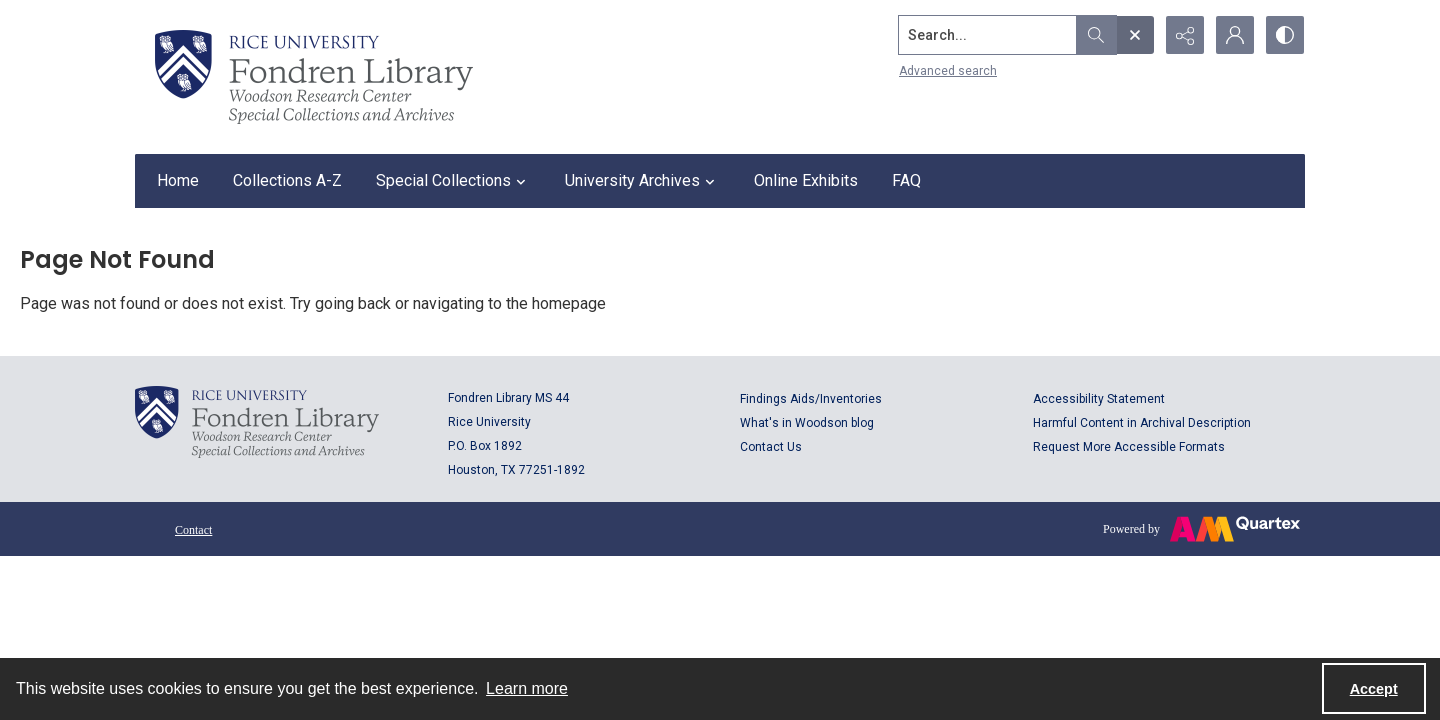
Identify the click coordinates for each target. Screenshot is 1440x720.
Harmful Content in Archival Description (1142, 423)
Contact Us (771, 447)
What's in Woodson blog (807, 423)
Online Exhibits (806, 180)
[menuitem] (193, 529)
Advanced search (948, 71)
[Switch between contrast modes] (1285, 35)
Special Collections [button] (453, 181)
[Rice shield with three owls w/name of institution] (314, 77)
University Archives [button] (642, 181)
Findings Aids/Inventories (811, 399)
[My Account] (1235, 35)
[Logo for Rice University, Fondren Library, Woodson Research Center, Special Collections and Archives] (257, 422)
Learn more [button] (527, 688)
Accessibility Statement (1099, 399)
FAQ (906, 180)
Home (178, 180)
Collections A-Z (287, 180)
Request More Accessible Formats (1129, 447)
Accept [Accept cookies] (1374, 689)
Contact (193, 530)
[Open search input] (1135, 35)
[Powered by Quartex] (1201, 529)
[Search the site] (988, 35)
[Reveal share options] (1185, 35)
